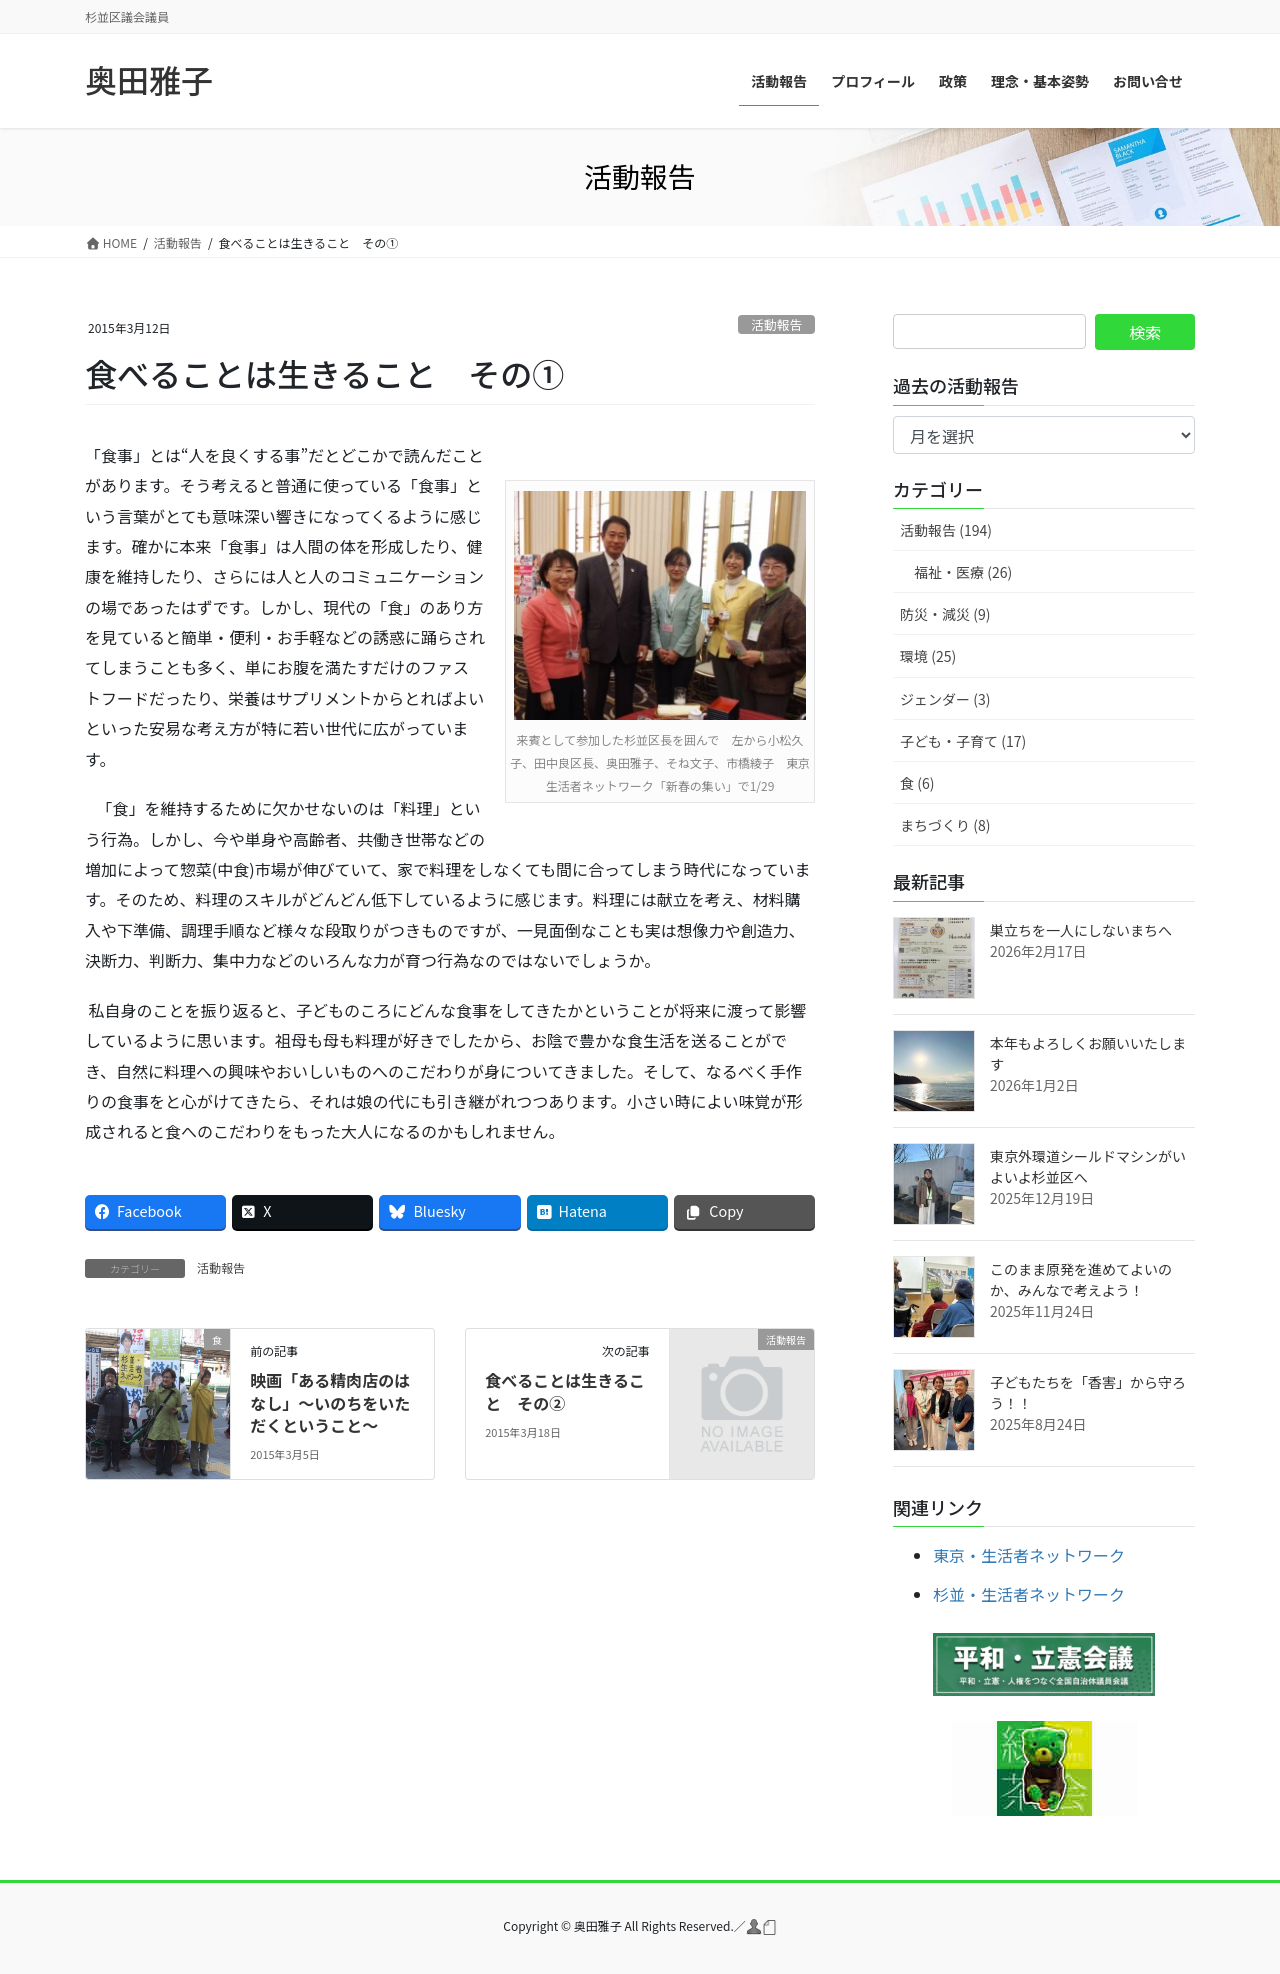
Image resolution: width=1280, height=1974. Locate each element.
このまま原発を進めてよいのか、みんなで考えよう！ (1081, 1279)
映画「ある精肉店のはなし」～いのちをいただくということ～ (330, 1402)
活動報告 (776, 324)
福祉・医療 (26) (963, 572)
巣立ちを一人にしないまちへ (1081, 930)
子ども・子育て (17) (963, 741)
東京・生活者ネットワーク (1029, 1555)
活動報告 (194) (946, 530)
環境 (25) (928, 656)
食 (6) (917, 783)
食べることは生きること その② (565, 1391)
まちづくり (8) (945, 825)
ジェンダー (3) (945, 699)
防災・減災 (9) (945, 614)
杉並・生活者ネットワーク (1029, 1594)
